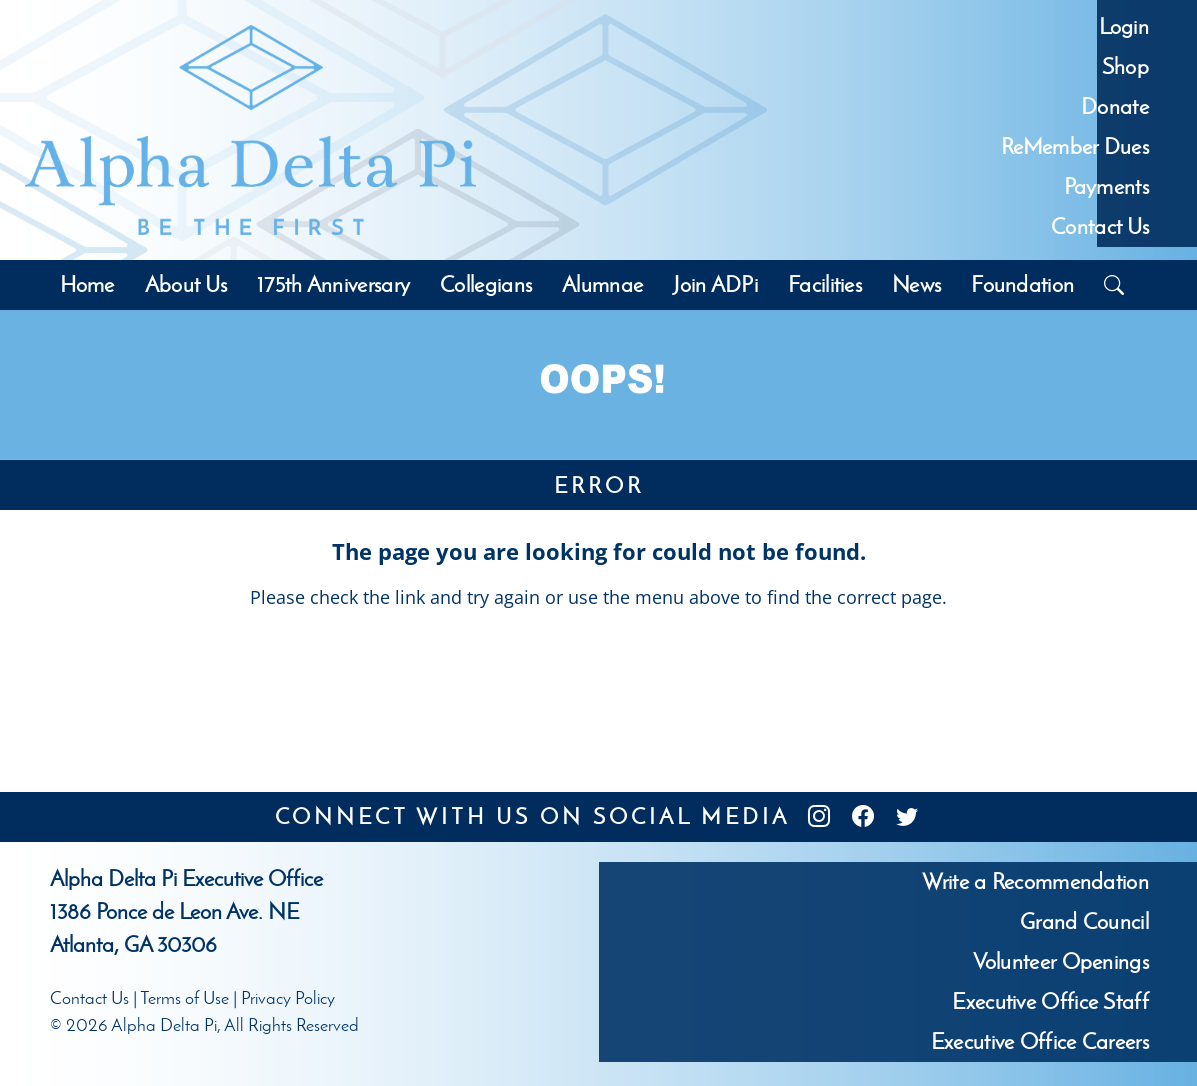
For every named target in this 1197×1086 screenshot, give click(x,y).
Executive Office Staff (1050, 1001)
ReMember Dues (1075, 146)
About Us (186, 284)
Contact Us (1100, 226)
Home (87, 284)
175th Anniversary (333, 284)
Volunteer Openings (1061, 961)
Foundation (1022, 284)
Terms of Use (184, 998)
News (916, 284)
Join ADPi (715, 284)
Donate (1115, 106)
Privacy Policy (288, 998)
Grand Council (1084, 921)
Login (1124, 26)
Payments (1106, 186)
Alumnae (602, 284)
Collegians (486, 284)
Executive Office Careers (1040, 1041)
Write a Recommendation (1035, 881)
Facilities (825, 284)
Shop (1125, 66)
